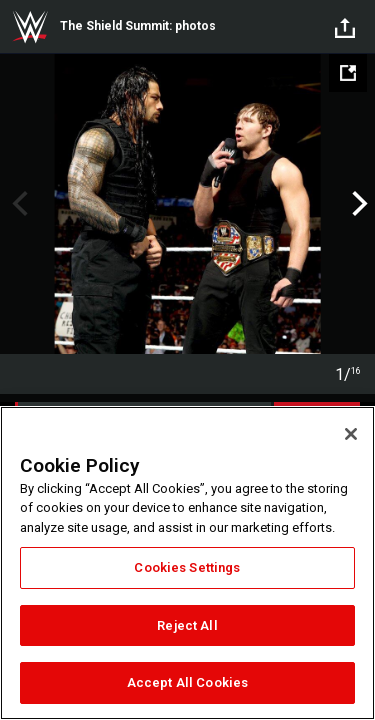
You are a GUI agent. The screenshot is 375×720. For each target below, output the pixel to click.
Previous (17, 204)
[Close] (351, 434)
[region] (187, 563)
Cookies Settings (187, 567)
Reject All (187, 625)
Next (357, 204)
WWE (30, 27)
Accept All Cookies (187, 682)
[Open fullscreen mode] (348, 73)
